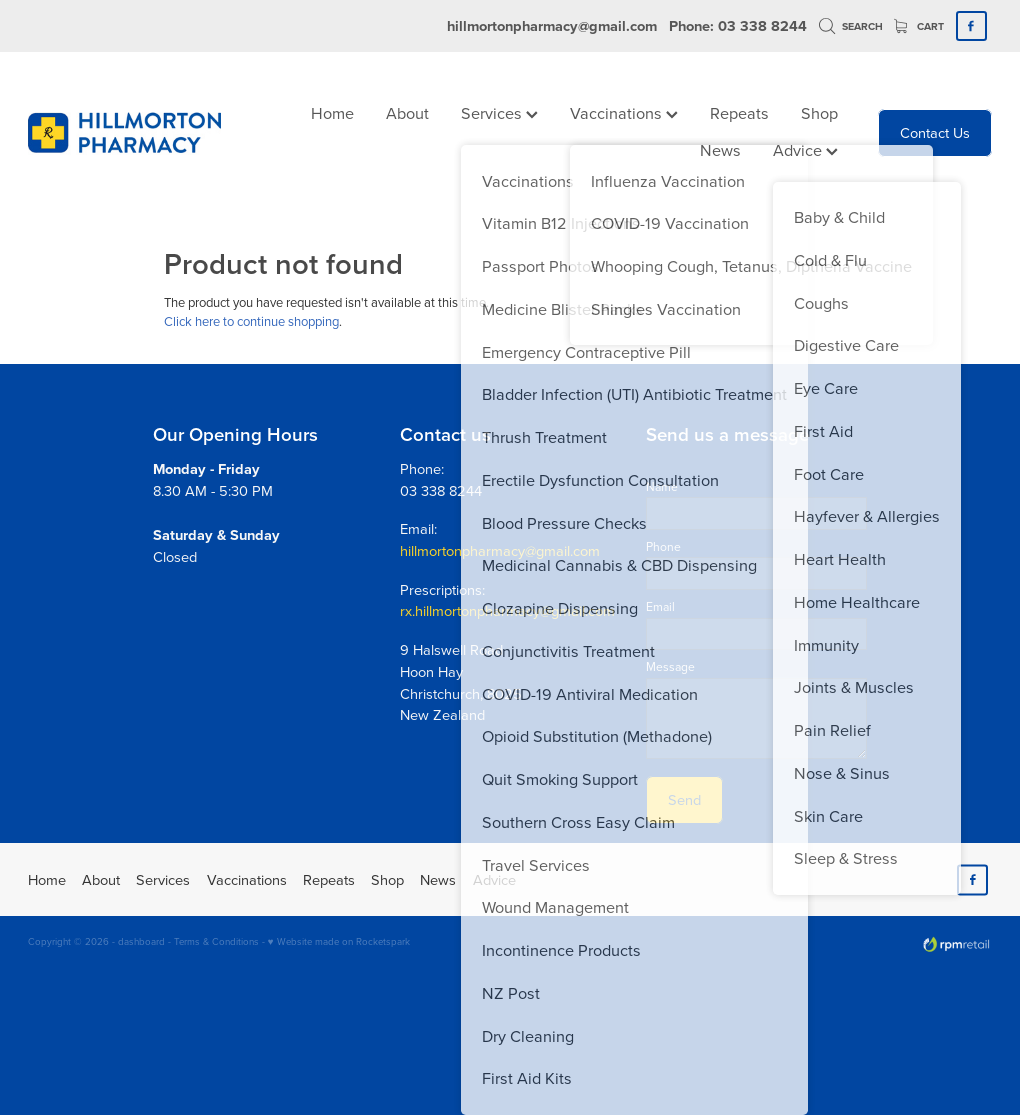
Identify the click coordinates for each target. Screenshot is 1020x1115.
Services (499, 112)
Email (660, 607)
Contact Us (935, 132)
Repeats (739, 112)
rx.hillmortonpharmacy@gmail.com (507, 610)
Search (851, 26)
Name (662, 487)
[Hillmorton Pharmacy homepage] (124, 133)
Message (670, 667)
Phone (663, 547)
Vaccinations (624, 112)
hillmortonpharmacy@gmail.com (552, 25)
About (407, 112)
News (720, 149)
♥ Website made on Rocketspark (339, 941)
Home (332, 112)
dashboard (141, 941)
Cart (919, 26)
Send (684, 799)
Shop (819, 112)
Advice (805, 149)
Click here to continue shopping (251, 321)
